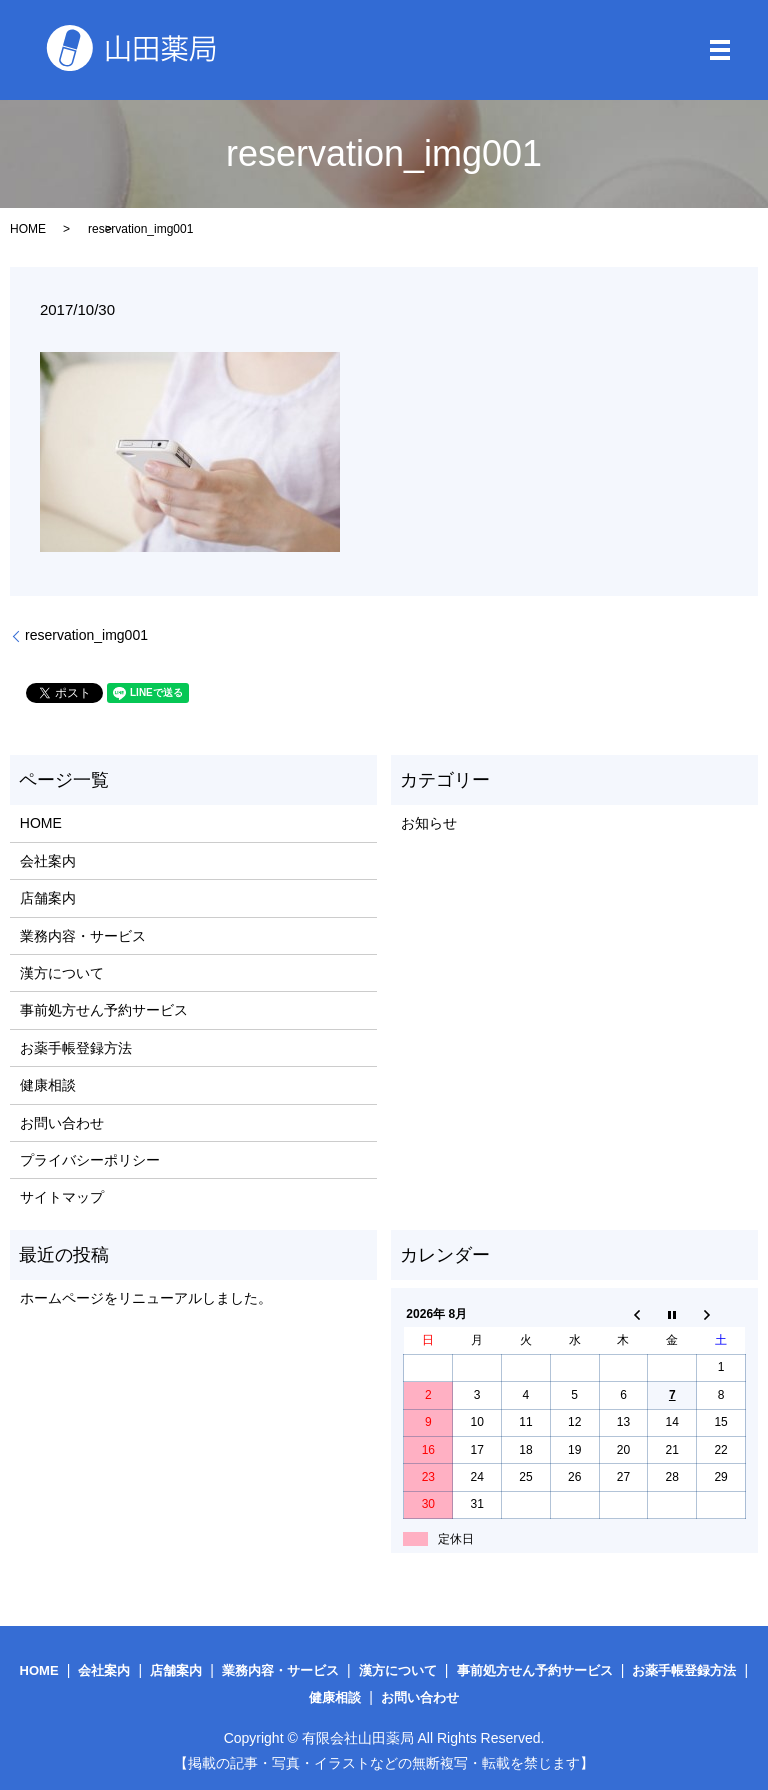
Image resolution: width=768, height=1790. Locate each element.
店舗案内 (48, 898)
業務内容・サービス (83, 936)
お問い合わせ (62, 1123)
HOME (28, 229)
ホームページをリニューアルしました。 (146, 1298)
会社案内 (48, 861)
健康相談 (48, 1085)
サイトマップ (62, 1197)
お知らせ (429, 823)
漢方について (62, 973)
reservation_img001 (86, 635)
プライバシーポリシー (90, 1160)
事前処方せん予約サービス (104, 1010)
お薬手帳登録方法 (76, 1048)
